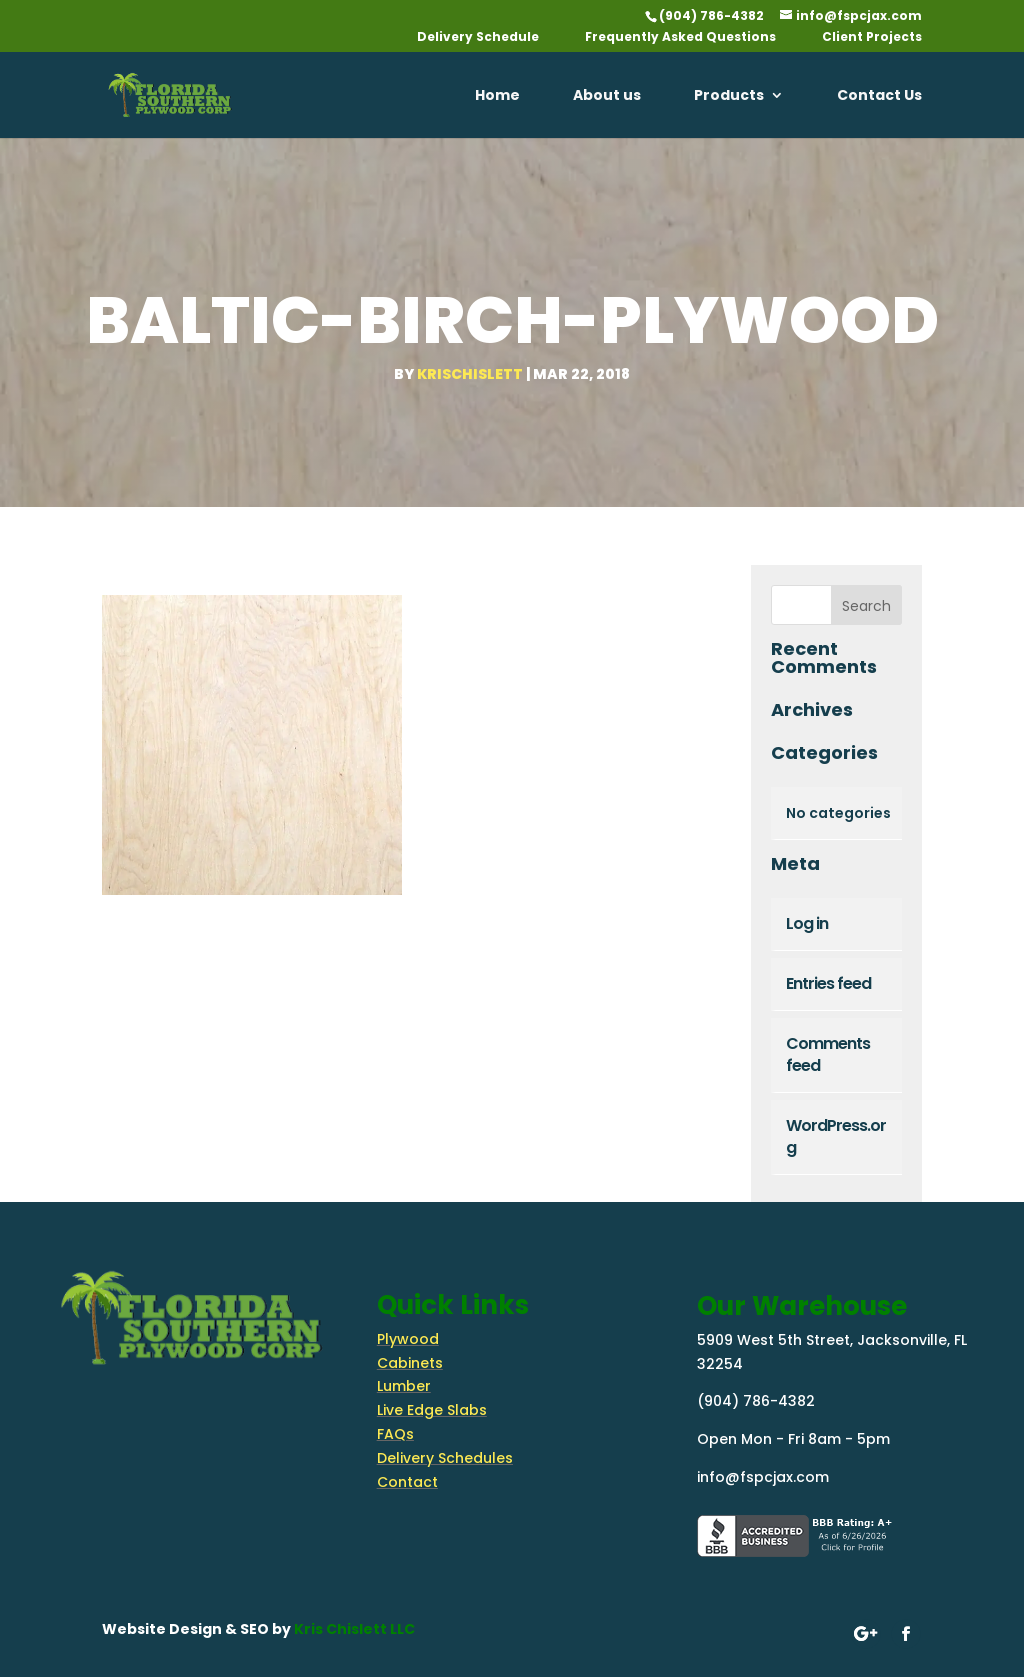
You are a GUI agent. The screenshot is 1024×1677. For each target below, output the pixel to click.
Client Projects (872, 38)
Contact (407, 1482)
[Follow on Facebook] (905, 1633)
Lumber (404, 1386)
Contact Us (879, 96)
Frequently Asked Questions (680, 38)
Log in (807, 923)
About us (607, 96)
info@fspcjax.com (763, 1477)
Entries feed (828, 983)
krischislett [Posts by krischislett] (470, 374)
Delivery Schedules (445, 1458)
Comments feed (828, 1054)
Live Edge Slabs (432, 1410)
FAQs (395, 1434)
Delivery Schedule (478, 38)
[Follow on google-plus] (865, 1633)
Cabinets (410, 1363)
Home (497, 96)
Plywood (408, 1339)
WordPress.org (836, 1136)
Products (729, 96)
